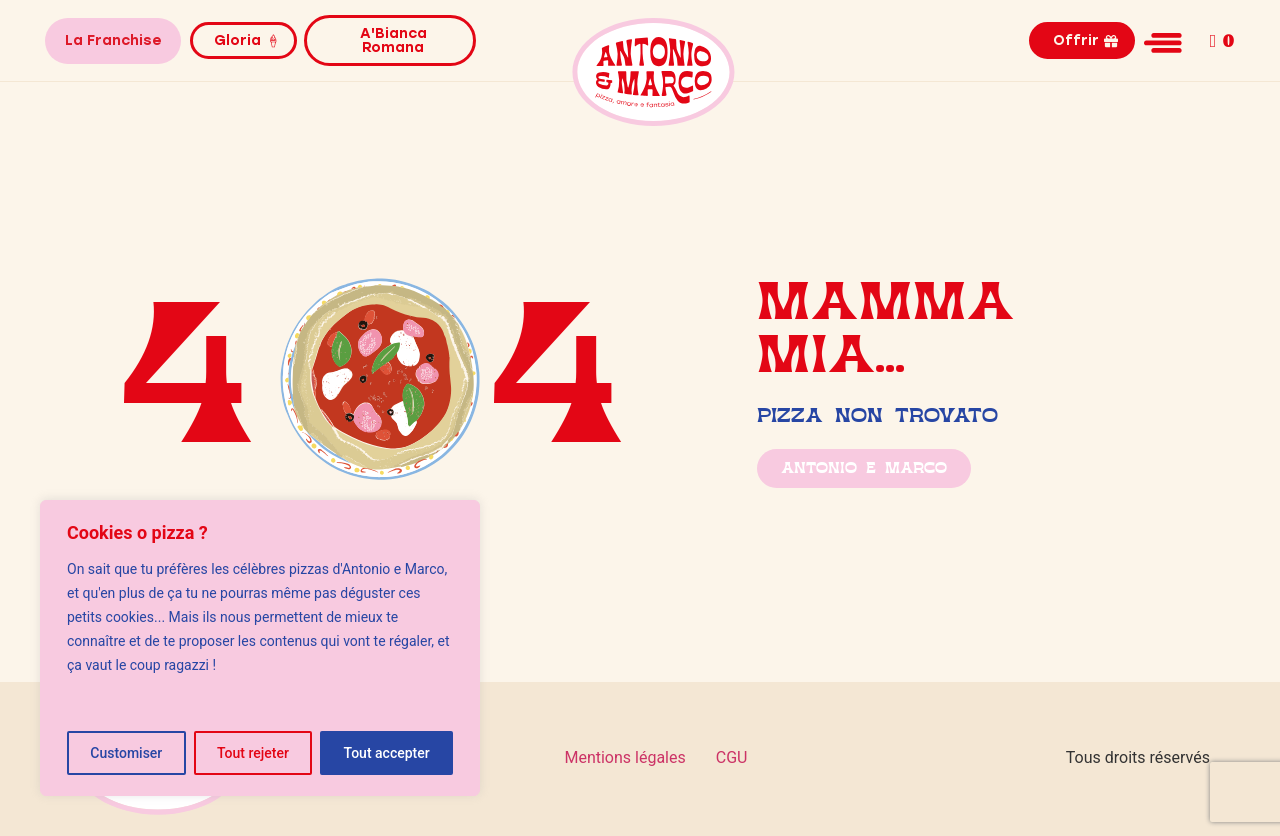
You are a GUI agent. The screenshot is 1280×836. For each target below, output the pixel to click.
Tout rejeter (253, 753)
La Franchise (113, 40)
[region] (260, 648)
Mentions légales (624, 757)
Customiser (126, 753)
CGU (732, 757)
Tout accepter (387, 753)
